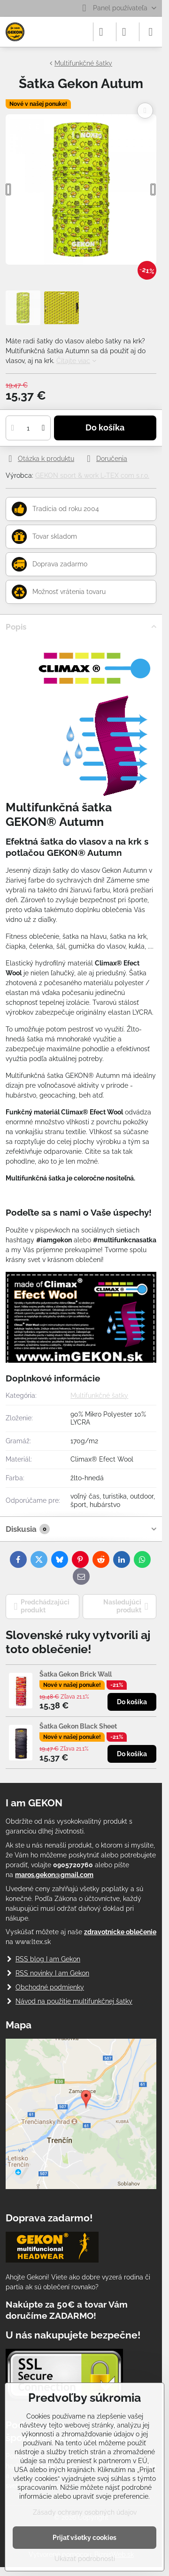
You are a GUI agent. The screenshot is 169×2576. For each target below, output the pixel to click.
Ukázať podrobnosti (84, 2558)
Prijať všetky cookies (84, 2537)
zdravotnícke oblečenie (120, 1932)
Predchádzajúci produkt (42, 1606)
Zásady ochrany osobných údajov (85, 2512)
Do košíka (104, 427)
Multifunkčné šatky (99, 1395)
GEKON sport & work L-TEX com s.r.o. (92, 475)
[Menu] (150, 31)
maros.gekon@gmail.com (54, 1874)
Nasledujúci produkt (125, 1606)
